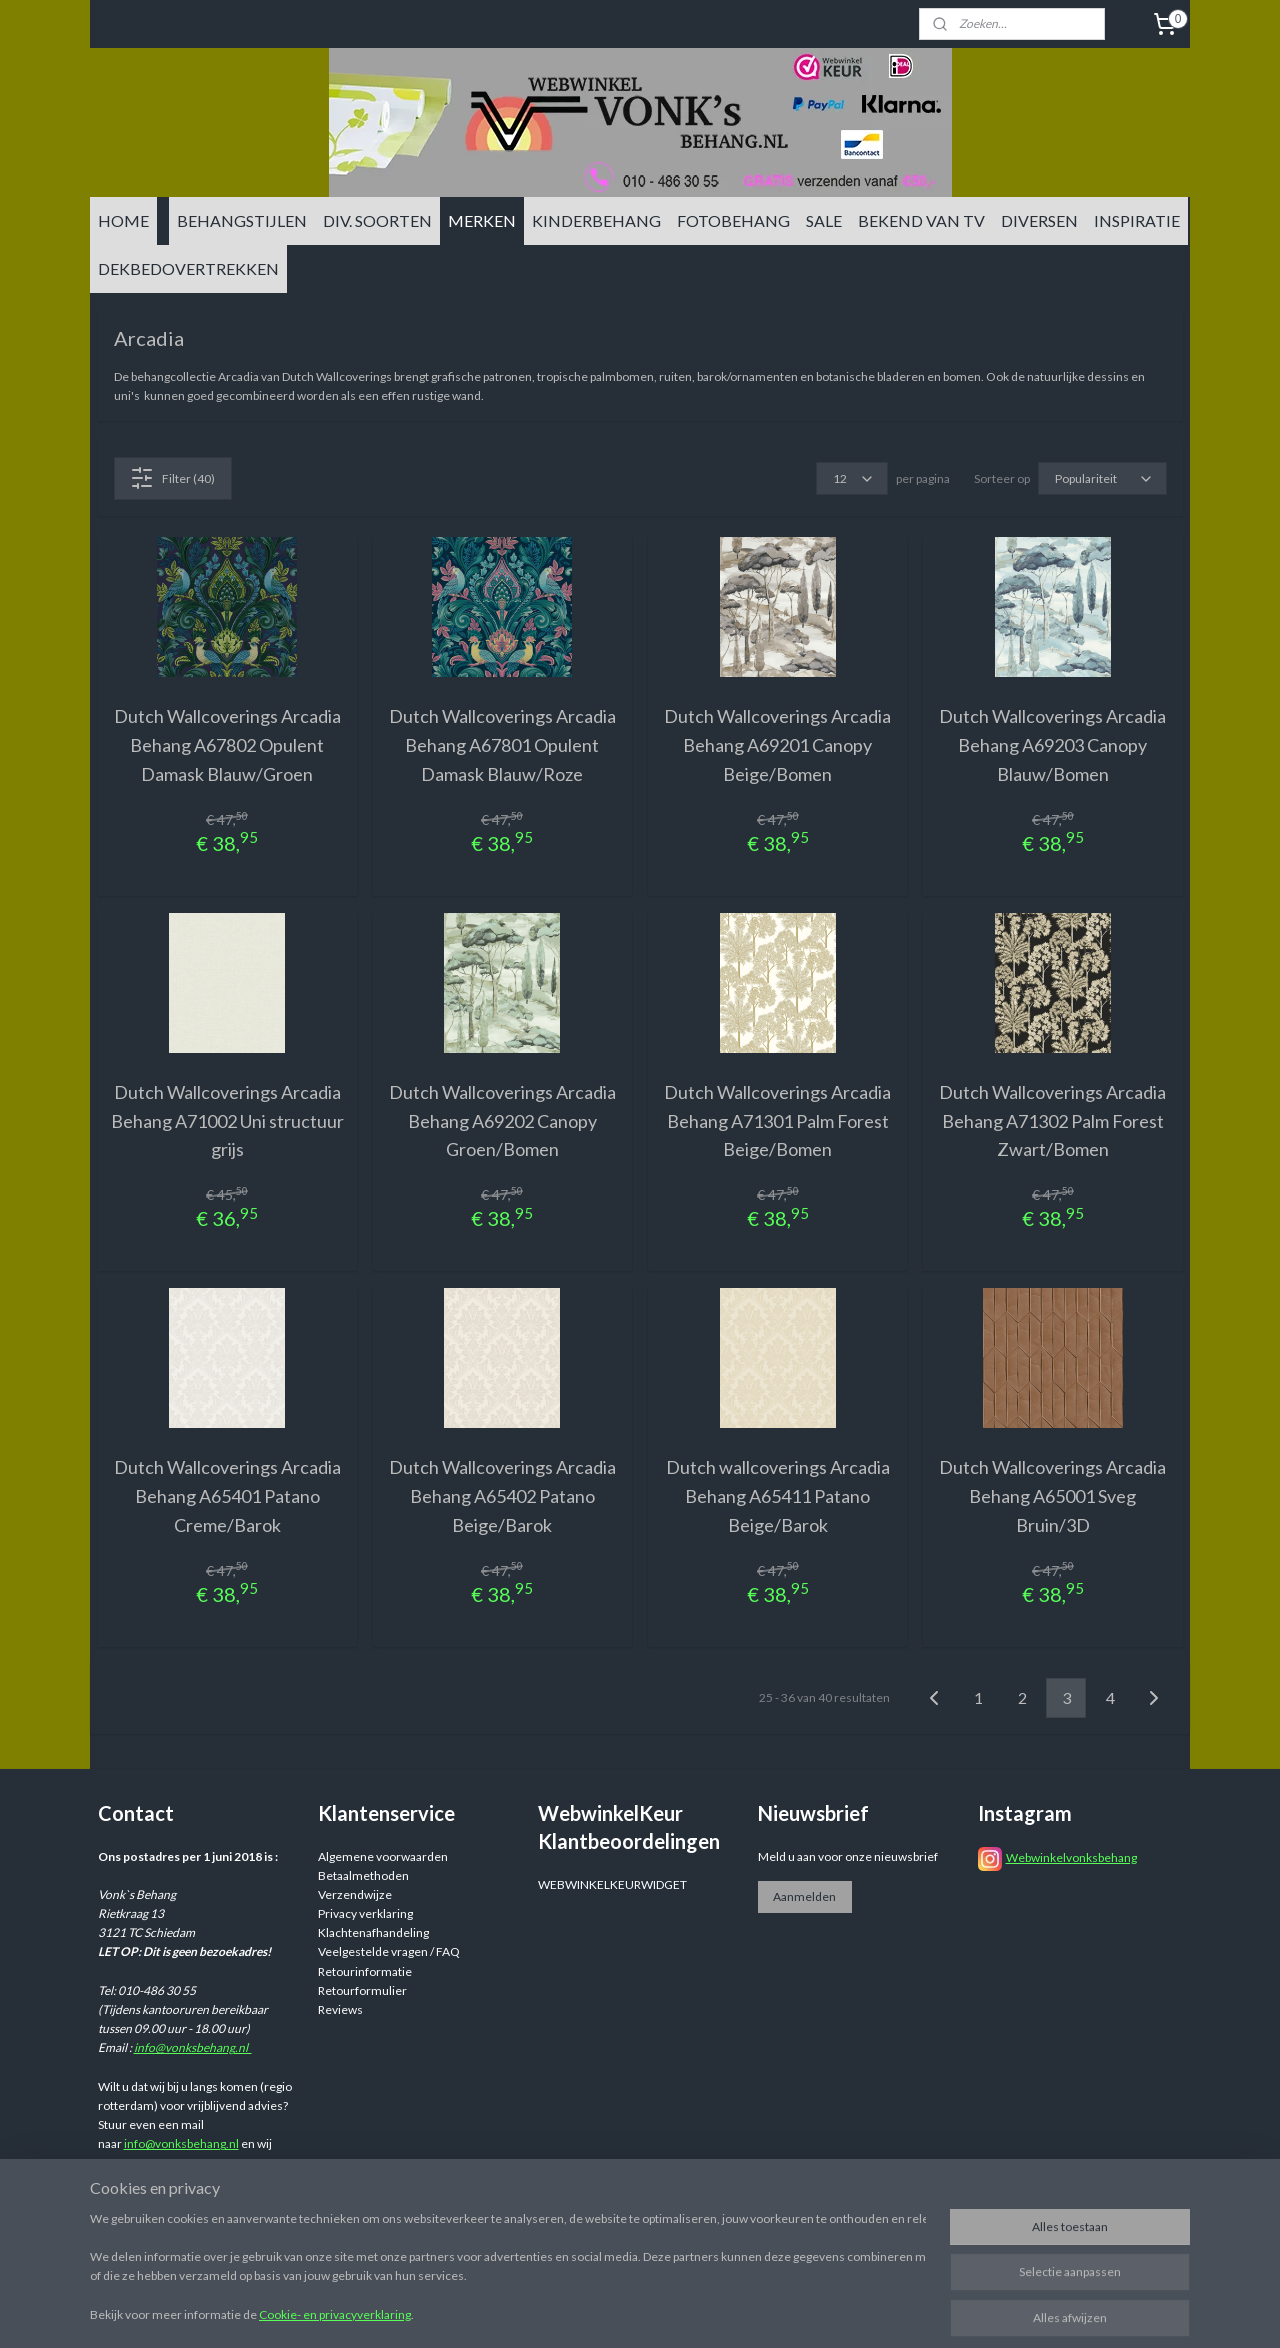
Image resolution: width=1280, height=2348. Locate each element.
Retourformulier (362, 1990)
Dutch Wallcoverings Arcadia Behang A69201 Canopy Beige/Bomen (777, 745)
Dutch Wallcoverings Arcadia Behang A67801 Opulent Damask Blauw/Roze (502, 745)
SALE (824, 220)
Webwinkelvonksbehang (1071, 1857)
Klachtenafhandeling (373, 1932)
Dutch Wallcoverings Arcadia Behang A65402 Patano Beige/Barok (502, 1496)
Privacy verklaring (365, 1913)
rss (794, 2311)
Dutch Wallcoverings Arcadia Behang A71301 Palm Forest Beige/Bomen (777, 1121)
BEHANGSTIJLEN (242, 220)
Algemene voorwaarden (383, 1856)
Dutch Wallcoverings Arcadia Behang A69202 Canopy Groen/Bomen (502, 1121)
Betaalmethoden (363, 1875)
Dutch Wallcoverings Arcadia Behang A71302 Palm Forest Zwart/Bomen (1052, 1121)
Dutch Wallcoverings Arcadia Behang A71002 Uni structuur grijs (227, 1121)
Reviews (340, 2009)
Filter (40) (172, 478)
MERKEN (482, 220)
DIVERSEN (1039, 220)
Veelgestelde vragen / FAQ (389, 1951)
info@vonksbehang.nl (193, 2047)
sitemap (758, 2311)
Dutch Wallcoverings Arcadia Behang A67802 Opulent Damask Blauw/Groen (227, 745)
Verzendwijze (355, 1894)
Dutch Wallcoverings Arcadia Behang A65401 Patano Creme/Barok (227, 1496)
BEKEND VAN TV (921, 220)
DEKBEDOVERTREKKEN (188, 268)
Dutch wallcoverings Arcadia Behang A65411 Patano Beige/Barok (778, 1496)
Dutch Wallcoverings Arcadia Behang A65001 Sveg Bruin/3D (1052, 1496)
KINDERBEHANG (596, 220)
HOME (123, 220)
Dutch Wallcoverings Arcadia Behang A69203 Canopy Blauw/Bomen (1052, 745)
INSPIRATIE (1137, 220)
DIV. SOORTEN (377, 220)
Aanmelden (804, 1896)
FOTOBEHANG (733, 220)
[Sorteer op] (1102, 478)
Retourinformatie (365, 1971)
